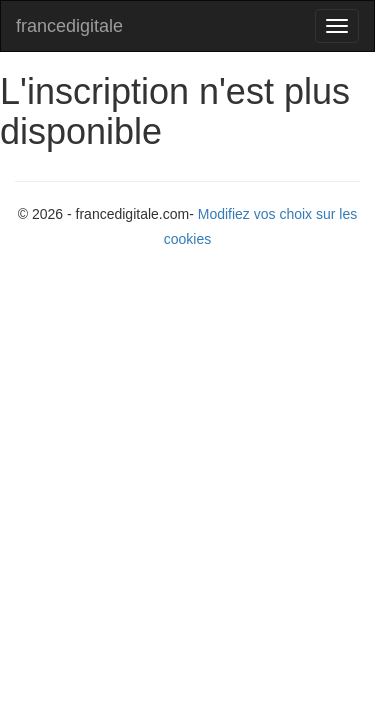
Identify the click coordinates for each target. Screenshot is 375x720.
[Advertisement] (187, 460)
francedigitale (69, 26)
